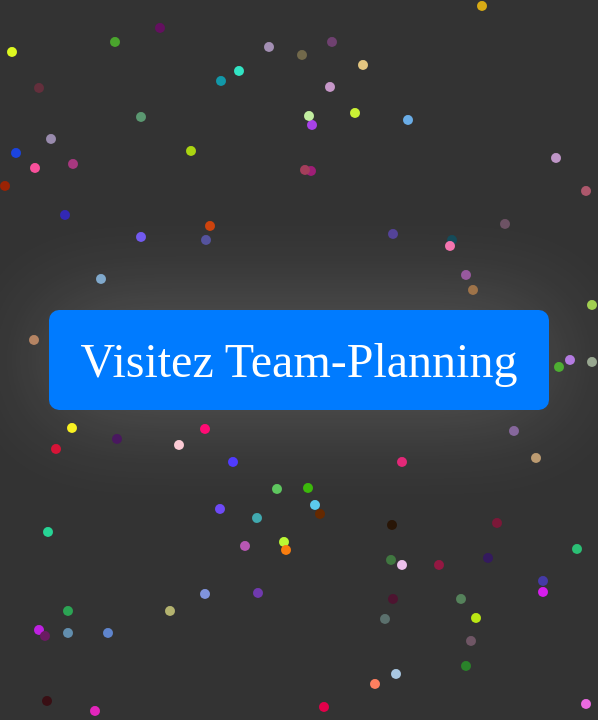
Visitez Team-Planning (299, 360)
